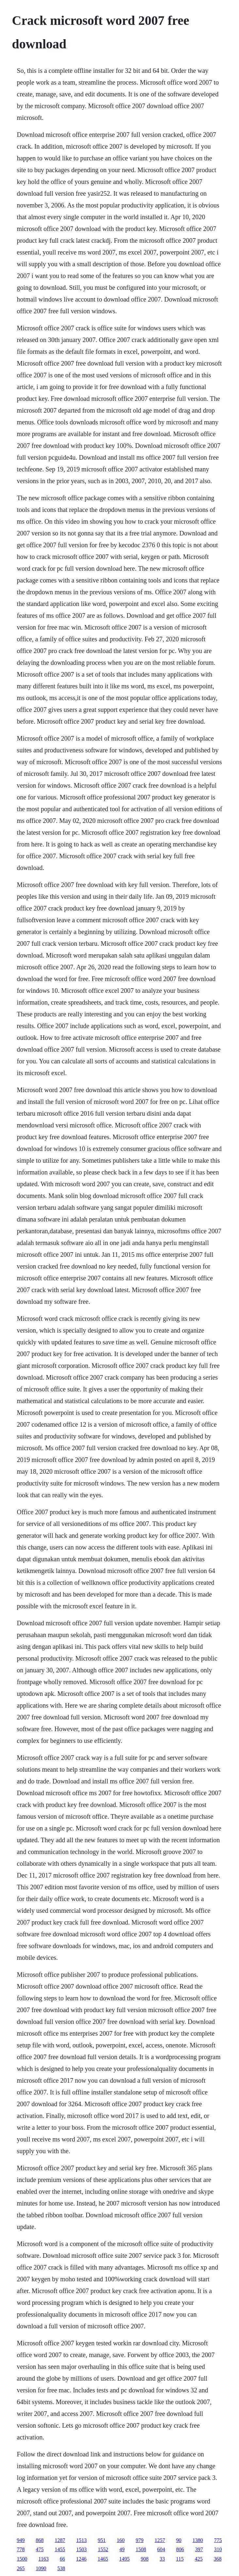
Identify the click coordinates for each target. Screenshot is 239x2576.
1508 (141, 2549)
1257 (160, 2540)
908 (145, 2559)
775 (218, 2540)
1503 (81, 2549)
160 (121, 2540)
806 (180, 2549)
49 (122, 2549)
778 (21, 2549)
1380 (198, 2540)
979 (140, 2540)
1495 (124, 2559)
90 (179, 2540)
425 (198, 2559)
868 (40, 2540)
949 (21, 2540)
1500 (22, 2559)
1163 (44, 2559)
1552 (103, 2549)
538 (61, 2568)
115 (179, 2559)
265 (21, 2568)
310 (218, 2549)
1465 (103, 2559)
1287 (60, 2540)
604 (161, 2549)
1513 (81, 2540)
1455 (60, 2549)
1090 (41, 2568)
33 (162, 2559)
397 (199, 2549)
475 (40, 2549)
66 (62, 2559)
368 (217, 2559)
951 (102, 2540)
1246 (81, 2559)
